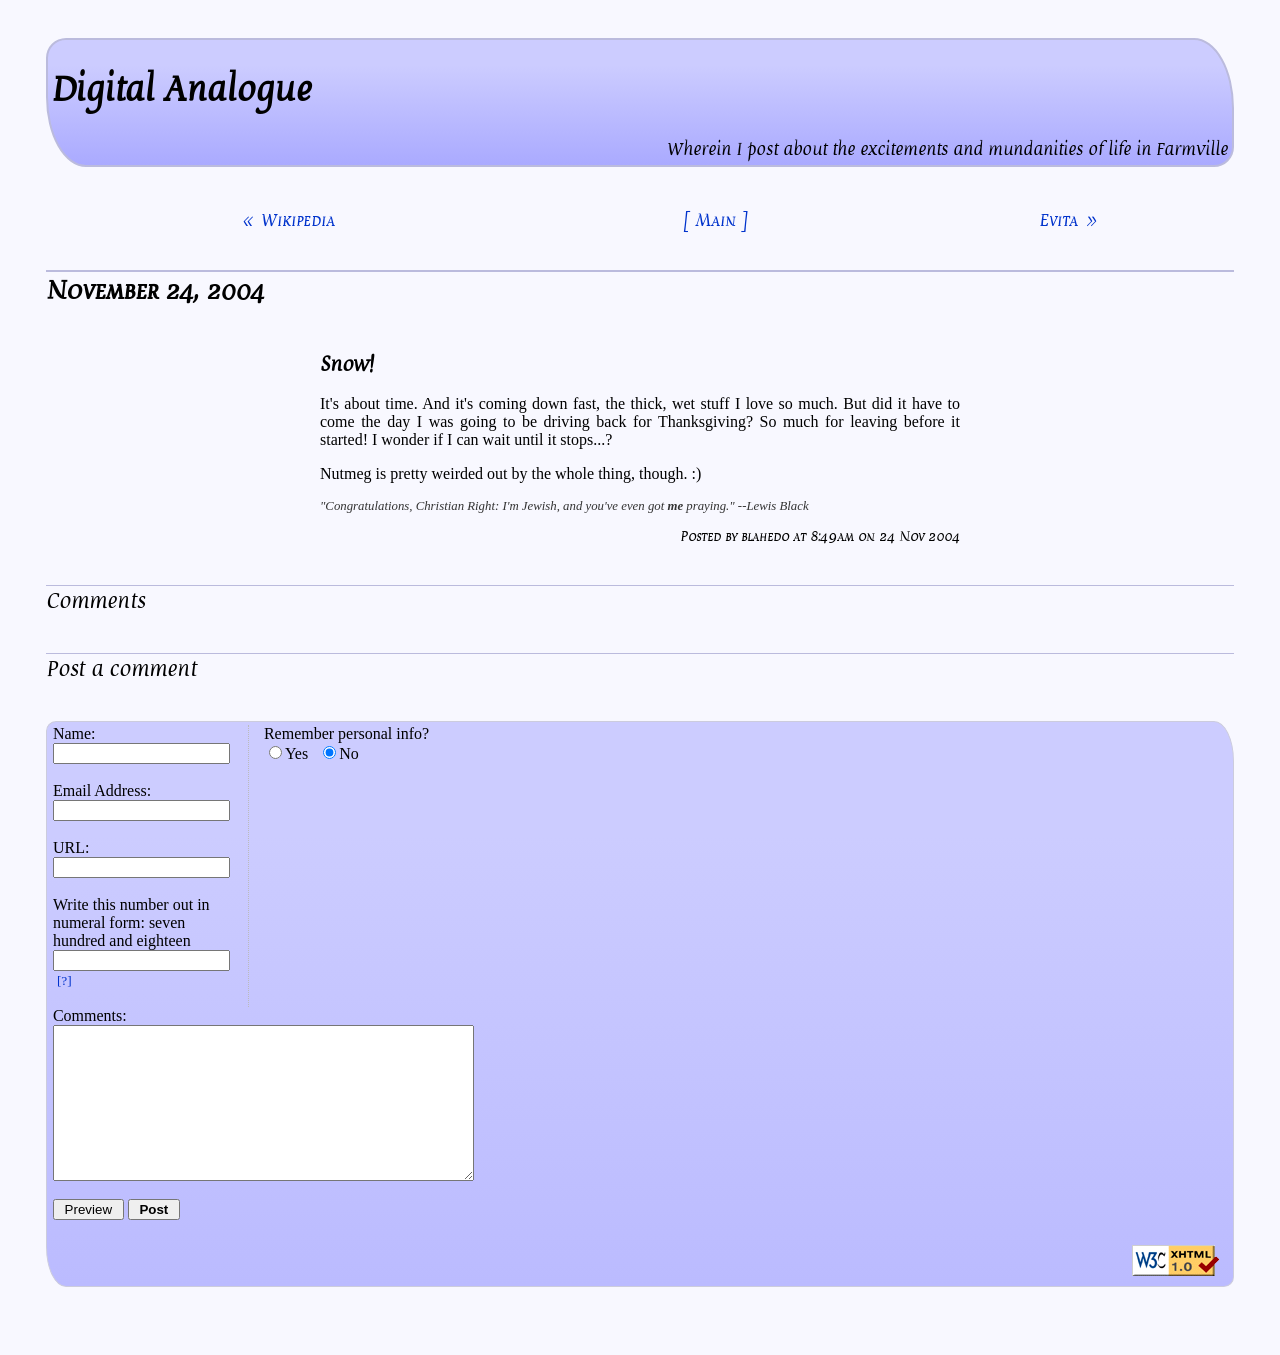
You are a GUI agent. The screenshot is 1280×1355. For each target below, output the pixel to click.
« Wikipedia (289, 220)
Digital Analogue (181, 89)
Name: (74, 733)
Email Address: (102, 790)
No (349, 753)
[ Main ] (715, 220)
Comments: (90, 1015)
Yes (296, 753)
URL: (71, 847)
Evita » (1067, 220)
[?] (64, 980)
